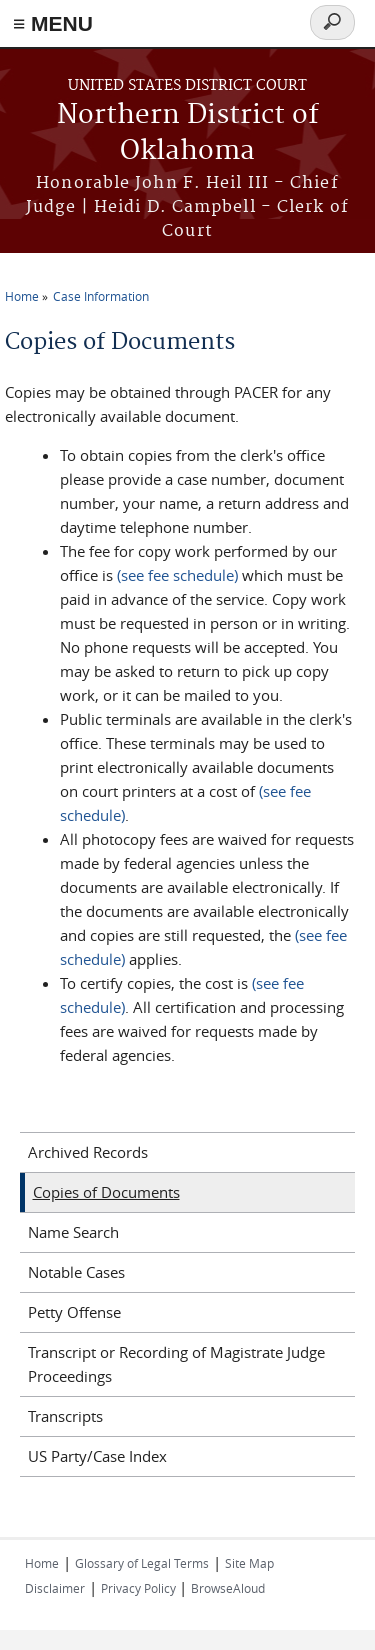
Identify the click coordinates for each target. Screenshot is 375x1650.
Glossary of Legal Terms (142, 1563)
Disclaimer (55, 1588)
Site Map (249, 1563)
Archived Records (88, 1152)
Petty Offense (74, 1312)
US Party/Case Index (97, 1456)
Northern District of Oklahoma (188, 133)
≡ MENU (53, 23)
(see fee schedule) (177, 575)
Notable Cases (76, 1272)
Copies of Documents (106, 1192)
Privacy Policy (140, 1588)
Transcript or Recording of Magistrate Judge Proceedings (176, 1364)
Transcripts (65, 1416)
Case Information (101, 296)
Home (22, 296)
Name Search (73, 1232)
